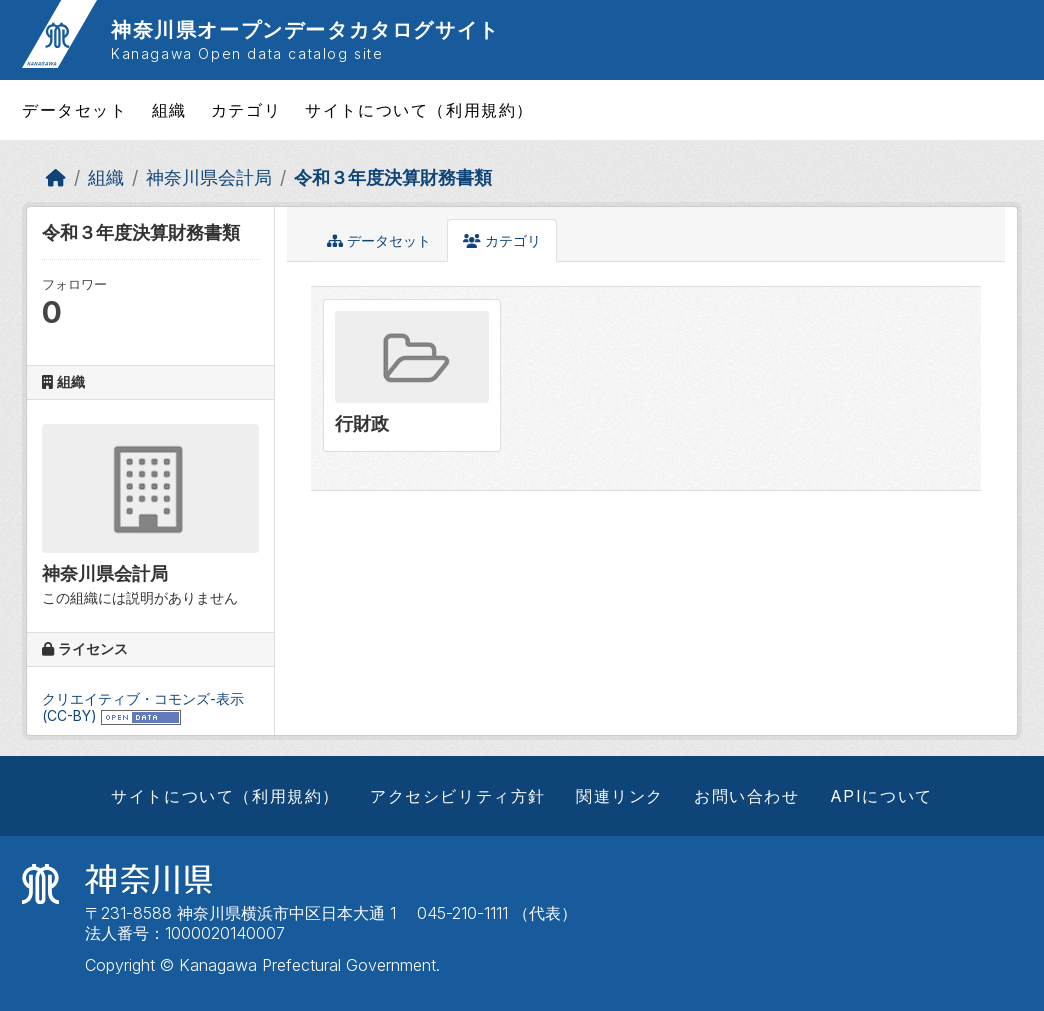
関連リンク (620, 796)
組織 (169, 110)
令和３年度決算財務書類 (393, 177)
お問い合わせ (747, 796)
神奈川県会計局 (209, 177)
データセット (75, 110)
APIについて (881, 796)
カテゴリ (246, 110)
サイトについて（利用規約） (419, 110)
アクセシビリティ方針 (458, 796)
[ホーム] (56, 177)
